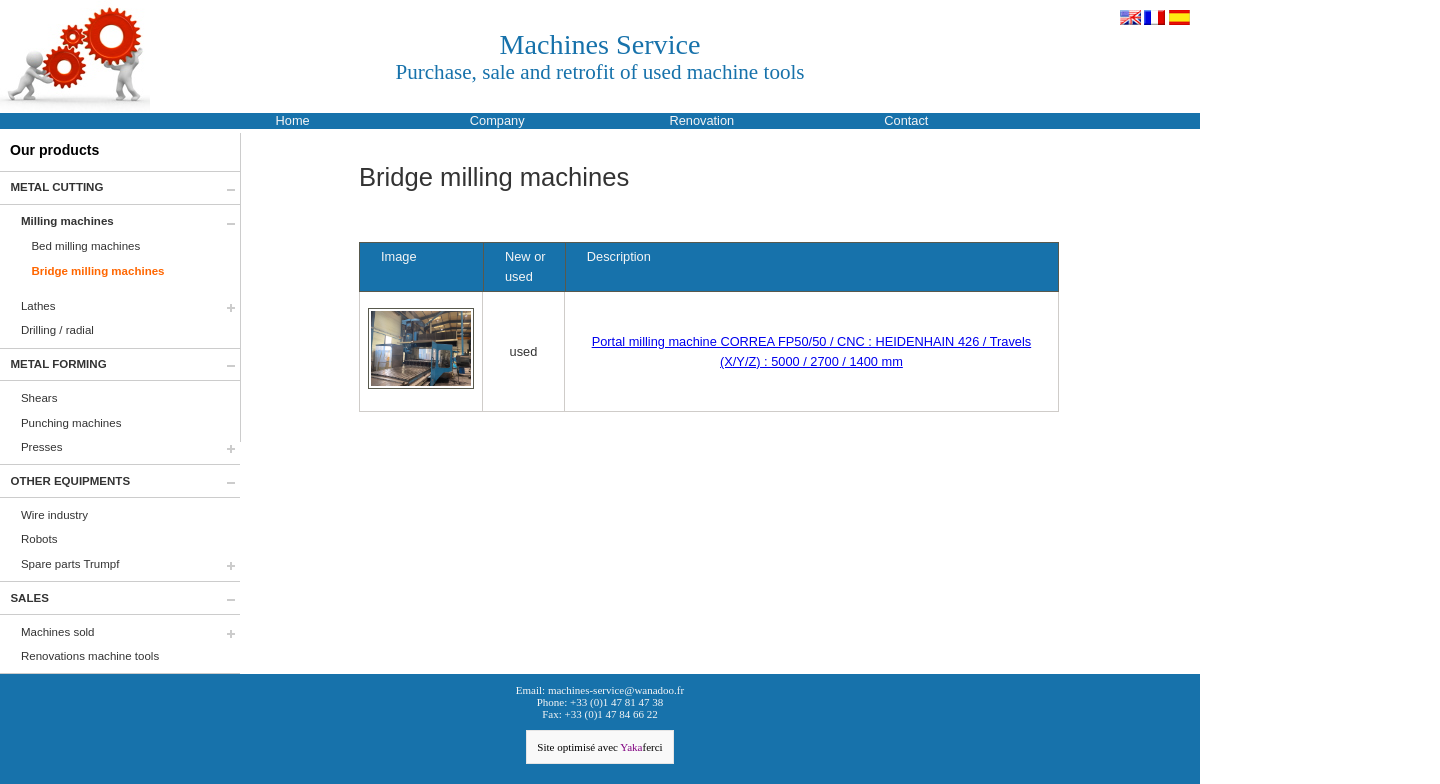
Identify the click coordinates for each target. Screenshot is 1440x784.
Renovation (701, 120)
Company (497, 120)
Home (293, 120)
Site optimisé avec (599, 747)
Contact (906, 120)
